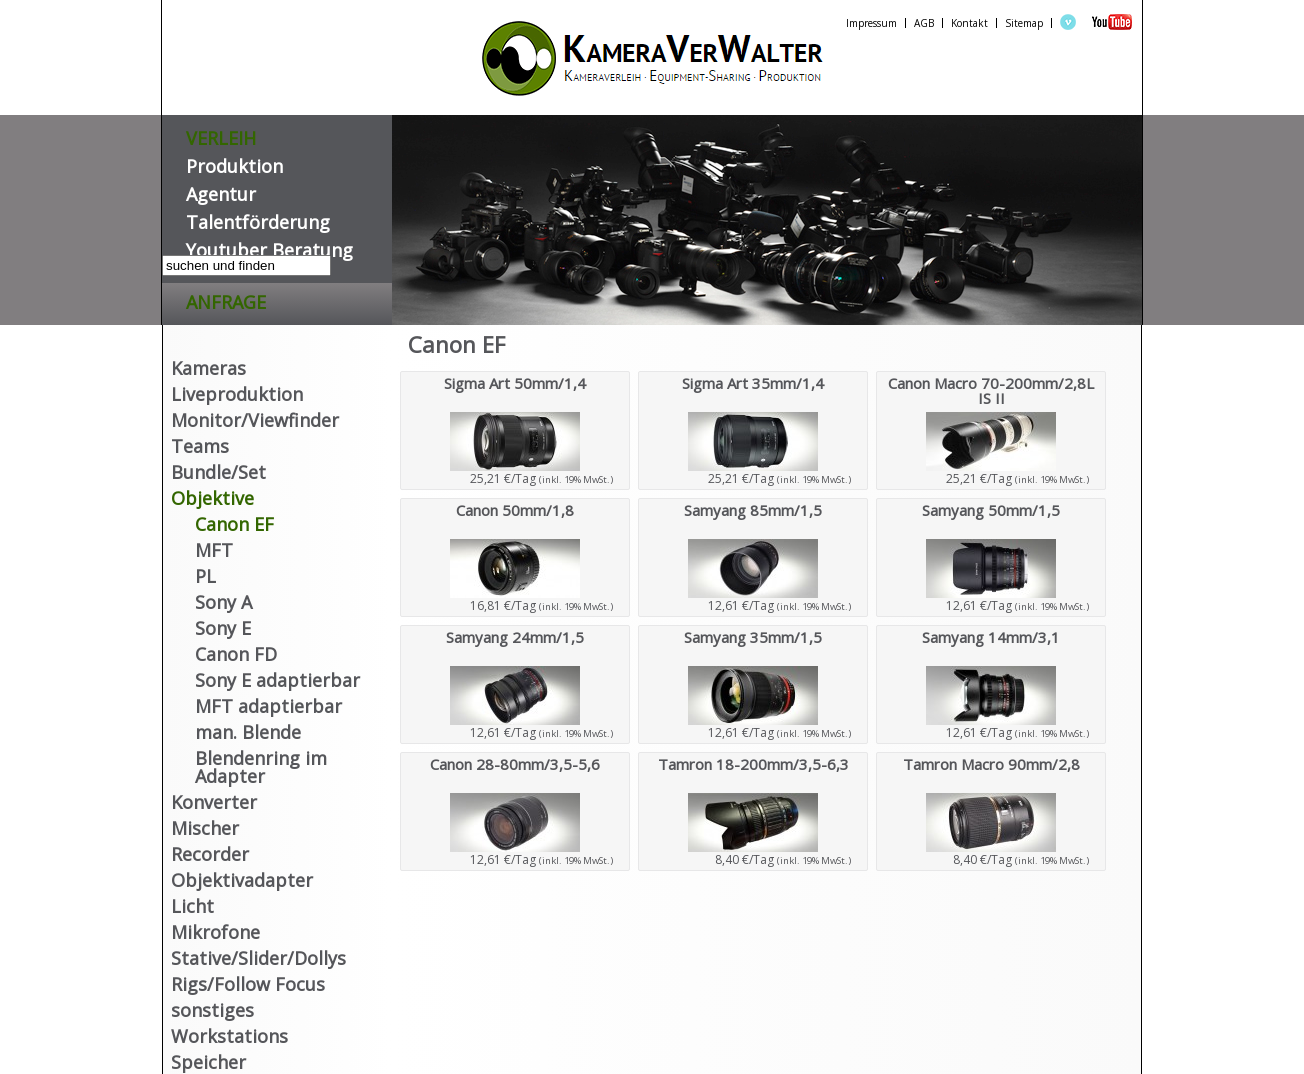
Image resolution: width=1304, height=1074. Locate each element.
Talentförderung (258, 218)
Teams (200, 446)
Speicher (208, 1062)
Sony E (223, 628)
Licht (192, 906)
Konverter (214, 802)
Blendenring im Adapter (261, 767)
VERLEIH (221, 134)
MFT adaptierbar (268, 706)
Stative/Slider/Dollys (258, 958)
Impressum (871, 23)
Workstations (229, 1036)
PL (205, 576)
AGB (924, 23)
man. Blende (248, 732)
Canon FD (236, 654)
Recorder (210, 854)
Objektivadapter (242, 880)
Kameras (208, 368)
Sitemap (1024, 23)
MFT (214, 550)
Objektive (212, 498)
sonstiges (212, 1010)
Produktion (234, 162)
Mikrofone (215, 932)
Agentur (221, 190)
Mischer (205, 828)
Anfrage (226, 298)
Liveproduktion (237, 394)
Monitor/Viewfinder (255, 420)
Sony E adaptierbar (277, 680)
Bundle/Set (218, 472)
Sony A (223, 602)
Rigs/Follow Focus (248, 984)
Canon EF (234, 524)
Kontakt (969, 23)
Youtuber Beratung (269, 246)
